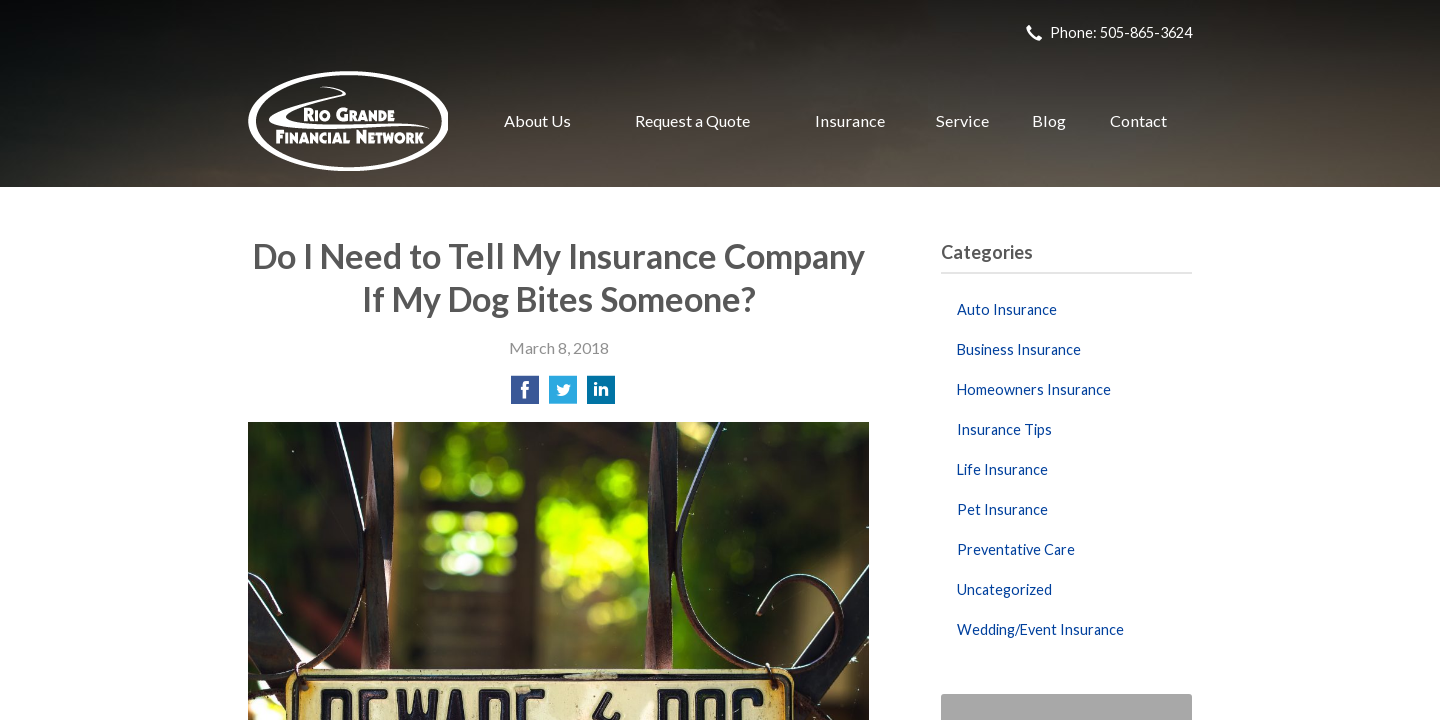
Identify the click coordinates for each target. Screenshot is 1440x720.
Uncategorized (1004, 589)
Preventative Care (1016, 549)
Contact (1138, 120)
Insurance (850, 120)
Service (962, 120)
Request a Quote (692, 120)
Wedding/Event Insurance (1040, 629)
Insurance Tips (1004, 429)
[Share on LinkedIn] (601, 395)
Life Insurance (1002, 469)
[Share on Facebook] (525, 395)
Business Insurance (1019, 349)
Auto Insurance (1007, 309)
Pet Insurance (1002, 509)
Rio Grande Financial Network (348, 121)
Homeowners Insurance (1034, 389)
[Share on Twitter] (563, 395)
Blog (1049, 120)
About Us (537, 120)
